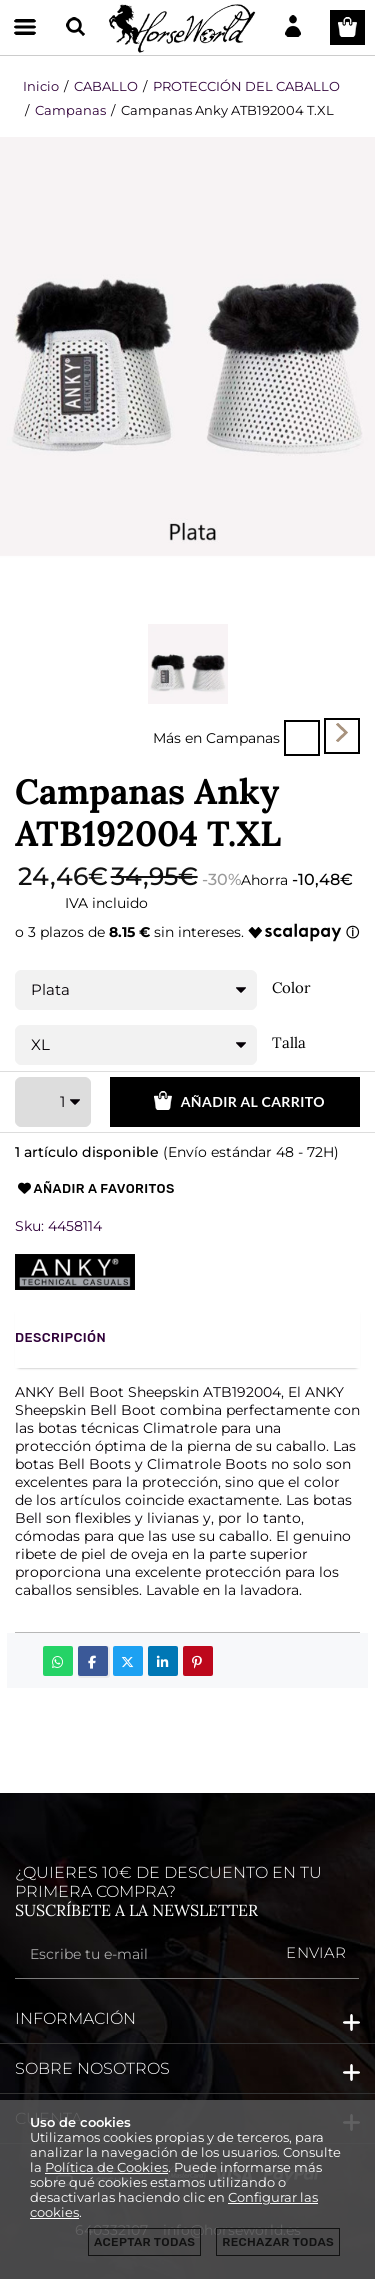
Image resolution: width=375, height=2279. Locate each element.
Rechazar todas (278, 2242)
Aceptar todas (144, 2242)
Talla (289, 1043)
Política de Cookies (106, 2167)
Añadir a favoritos (95, 1189)
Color (291, 988)
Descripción (60, 1337)
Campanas (243, 737)
